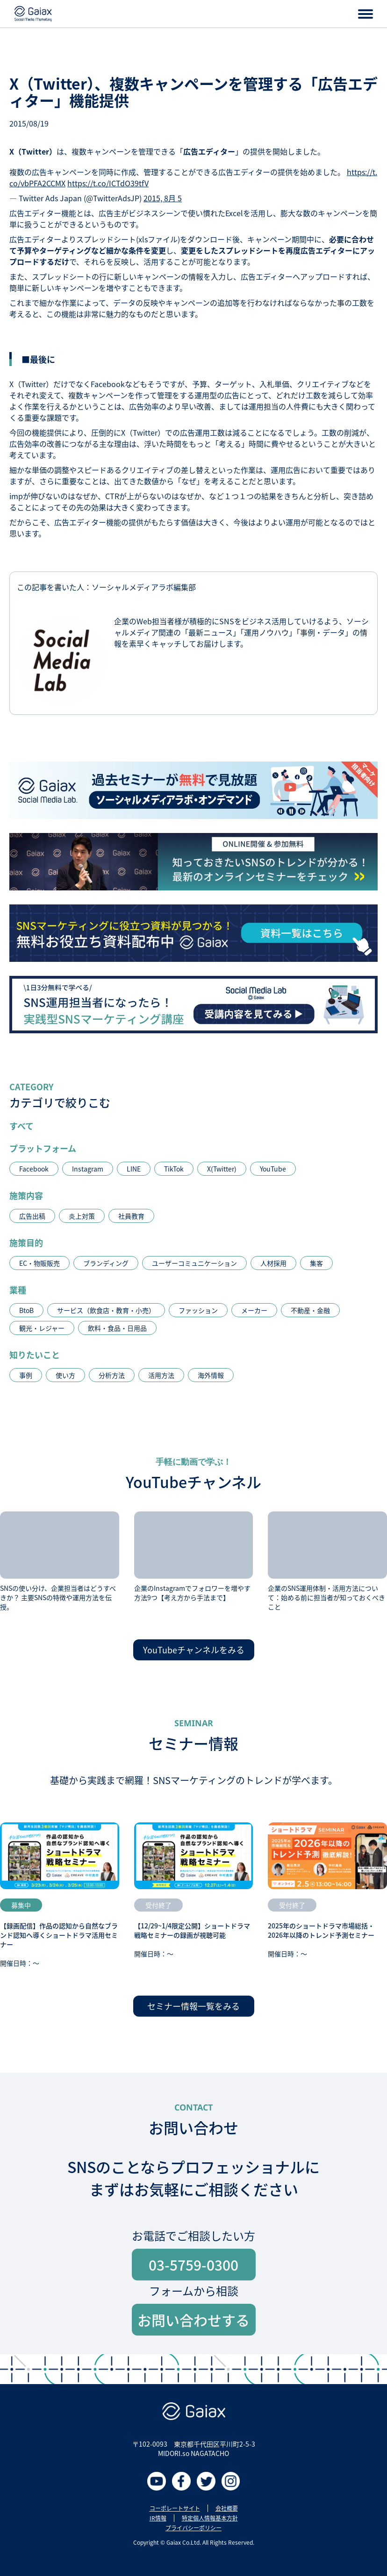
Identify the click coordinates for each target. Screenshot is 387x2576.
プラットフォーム (42, 1148)
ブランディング (106, 1263)
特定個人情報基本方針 (210, 2518)
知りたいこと (34, 1354)
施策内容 (26, 1195)
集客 (316, 1263)
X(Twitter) (221, 1168)
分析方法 (112, 1375)
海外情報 (211, 1375)
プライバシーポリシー (193, 2528)
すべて (21, 1126)
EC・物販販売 (39, 1263)
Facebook (34, 1168)
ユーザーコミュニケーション (194, 1263)
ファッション (198, 1310)
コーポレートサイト (175, 2508)
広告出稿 (32, 1216)
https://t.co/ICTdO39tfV (108, 183)
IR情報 (158, 2518)
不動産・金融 (310, 1310)
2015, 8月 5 (162, 198)
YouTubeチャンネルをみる (193, 1650)
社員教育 (131, 1216)
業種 (17, 1290)
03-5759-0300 (193, 2264)
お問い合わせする (193, 2319)
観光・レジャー (41, 1328)
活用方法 (161, 1375)
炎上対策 (82, 1216)
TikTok (174, 1168)
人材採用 (273, 1263)
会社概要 (226, 2508)
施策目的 (26, 1242)
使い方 (65, 1375)
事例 (25, 1375)
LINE (134, 1168)
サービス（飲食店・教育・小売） (106, 1310)
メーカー (254, 1310)
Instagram (87, 1168)
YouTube (273, 1168)
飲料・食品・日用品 (117, 1328)
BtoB (26, 1310)
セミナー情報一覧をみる (193, 2006)
